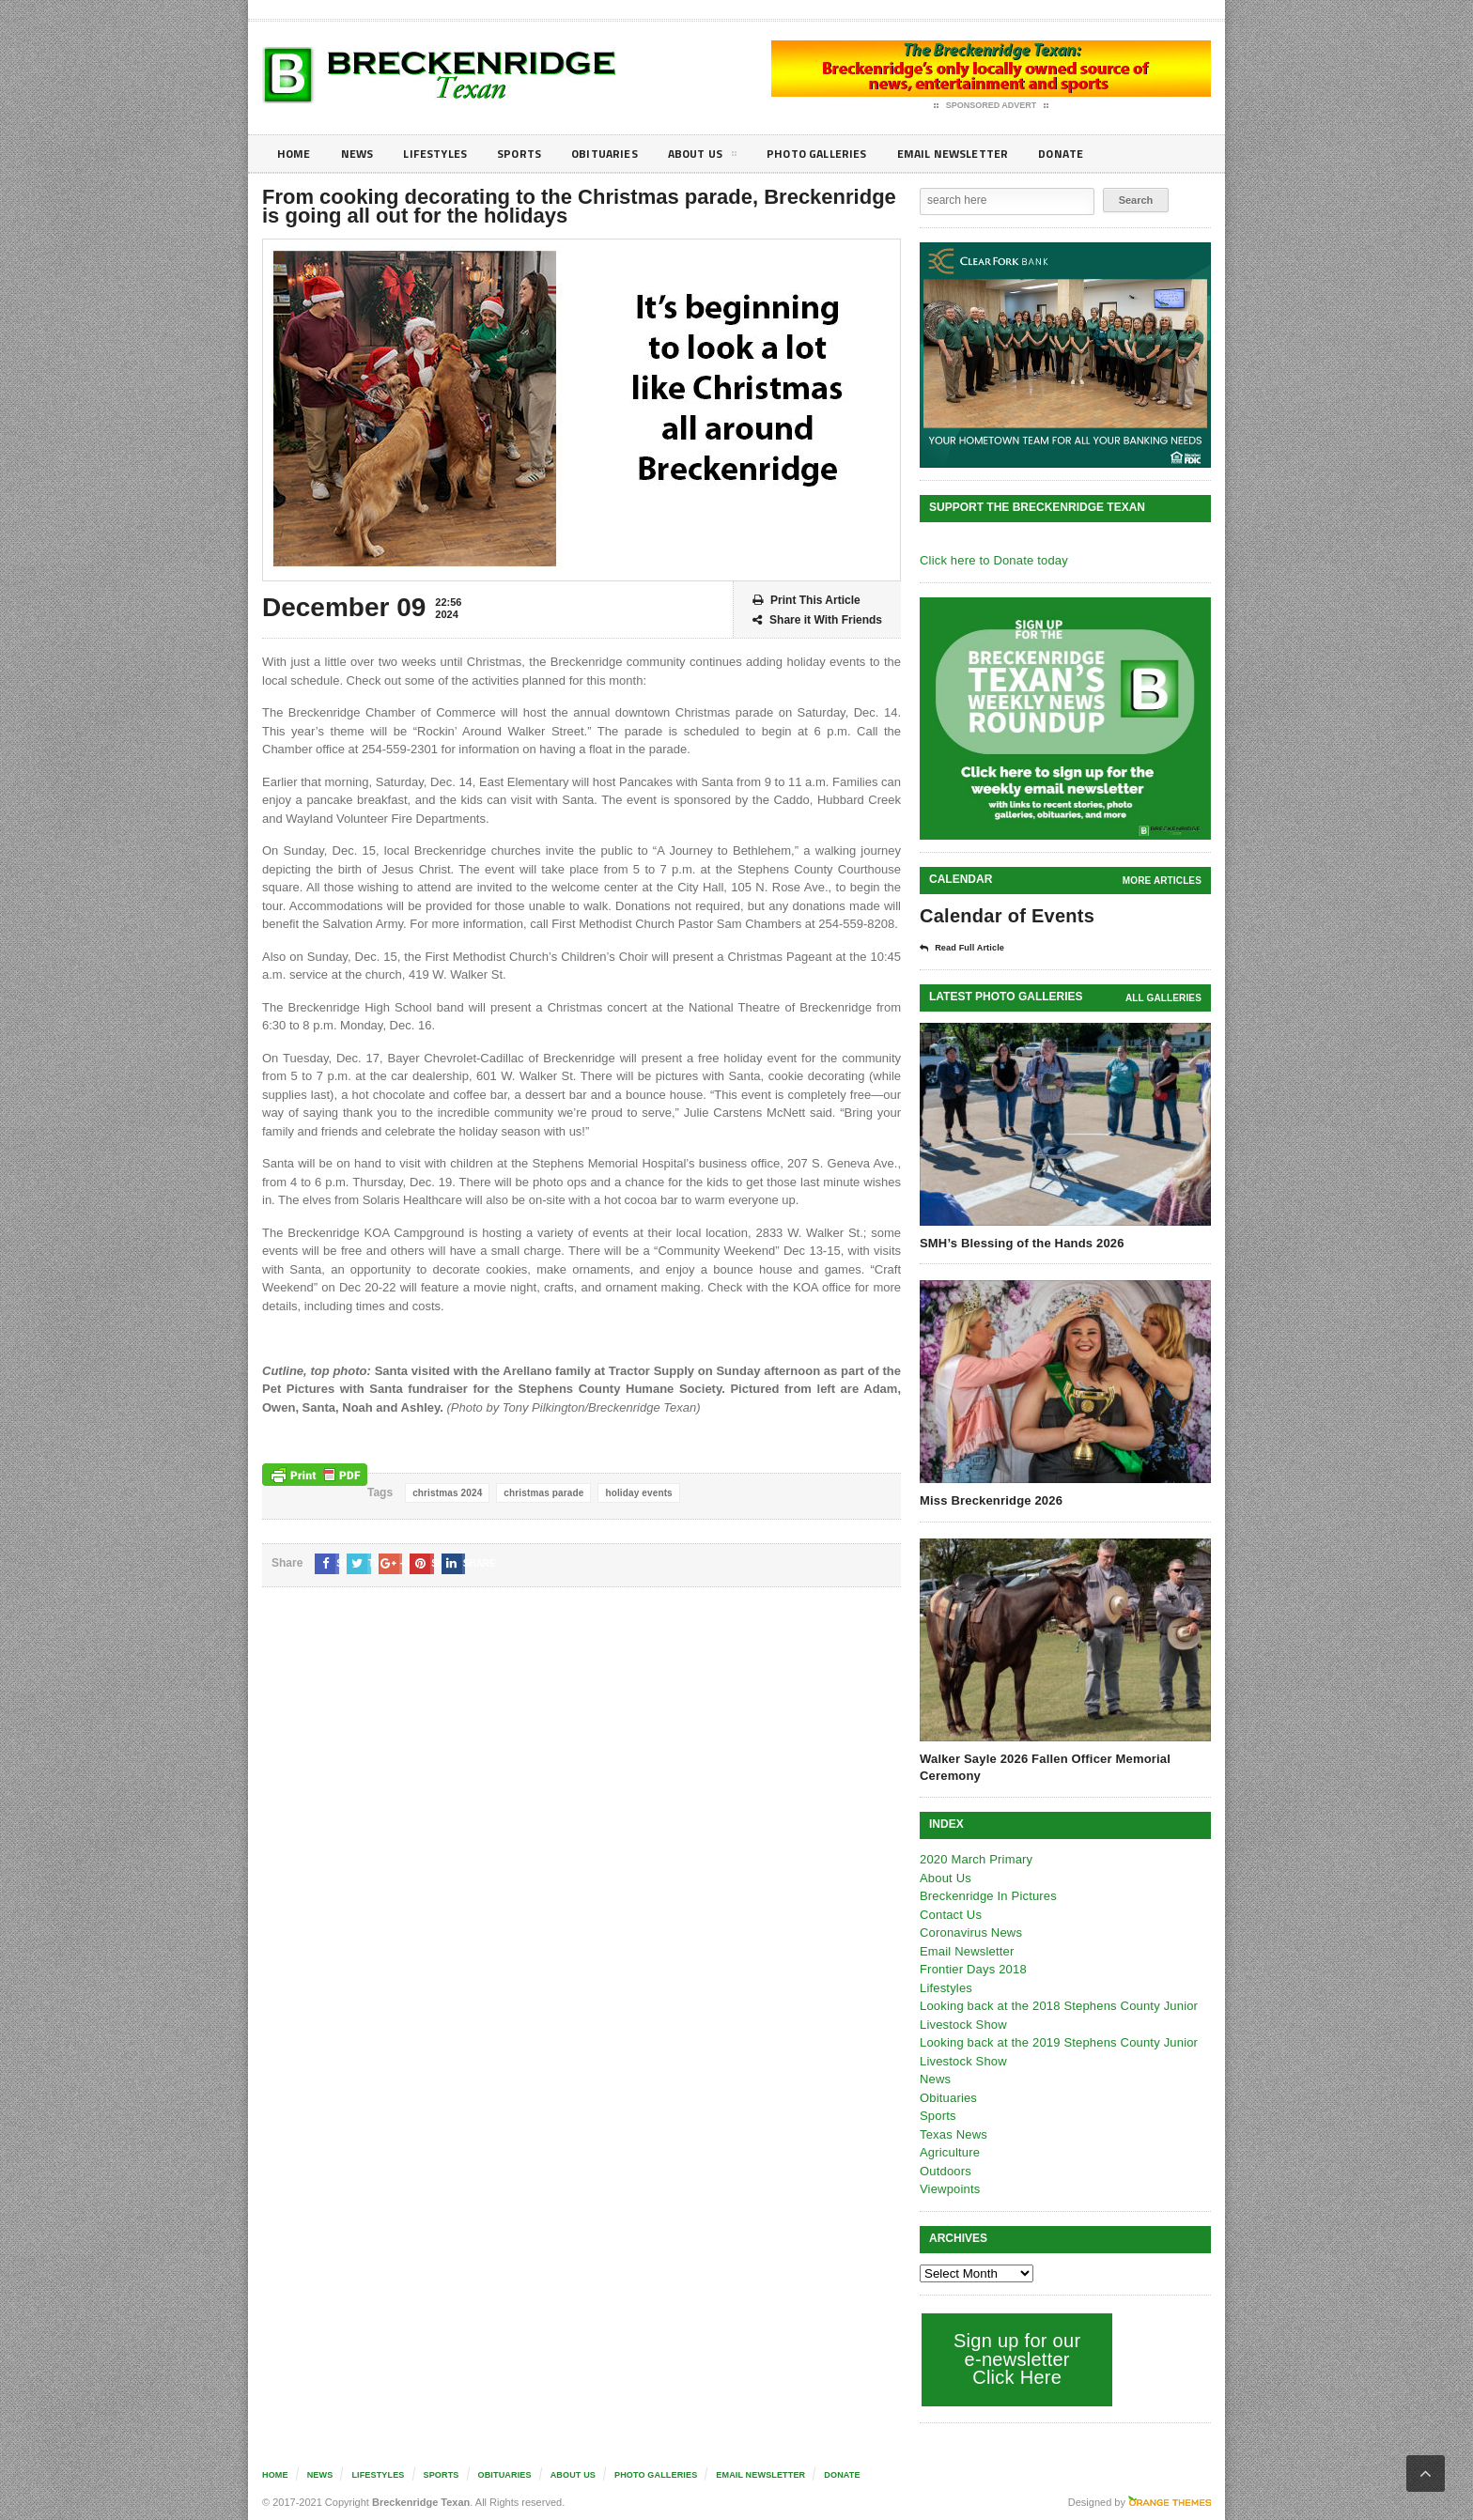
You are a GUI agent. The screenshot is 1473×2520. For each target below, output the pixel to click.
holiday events (633, 1493)
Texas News (952, 2133)
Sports (535, 153)
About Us (730, 157)
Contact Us (950, 1914)
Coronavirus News (969, 1932)
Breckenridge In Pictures (986, 1895)
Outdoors (944, 2170)
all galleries (1164, 997)
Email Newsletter (1000, 153)
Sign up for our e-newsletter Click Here (1015, 2358)
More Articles (1163, 880)
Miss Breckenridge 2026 (989, 1499)
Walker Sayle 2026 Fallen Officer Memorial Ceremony (1042, 1766)
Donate (1116, 153)
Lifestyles (446, 153)
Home (295, 153)
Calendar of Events (1005, 915)
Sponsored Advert (991, 106)
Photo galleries (853, 153)
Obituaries (626, 153)
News (362, 153)
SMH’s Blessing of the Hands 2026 (1019, 1242)
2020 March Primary (975, 1858)
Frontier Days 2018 (972, 1968)
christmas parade (541, 1493)
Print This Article (806, 601)
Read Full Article (968, 947)
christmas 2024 (446, 1493)
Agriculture (949, 2151)
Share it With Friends (817, 620)
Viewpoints (949, 2188)
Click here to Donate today (991, 560)
